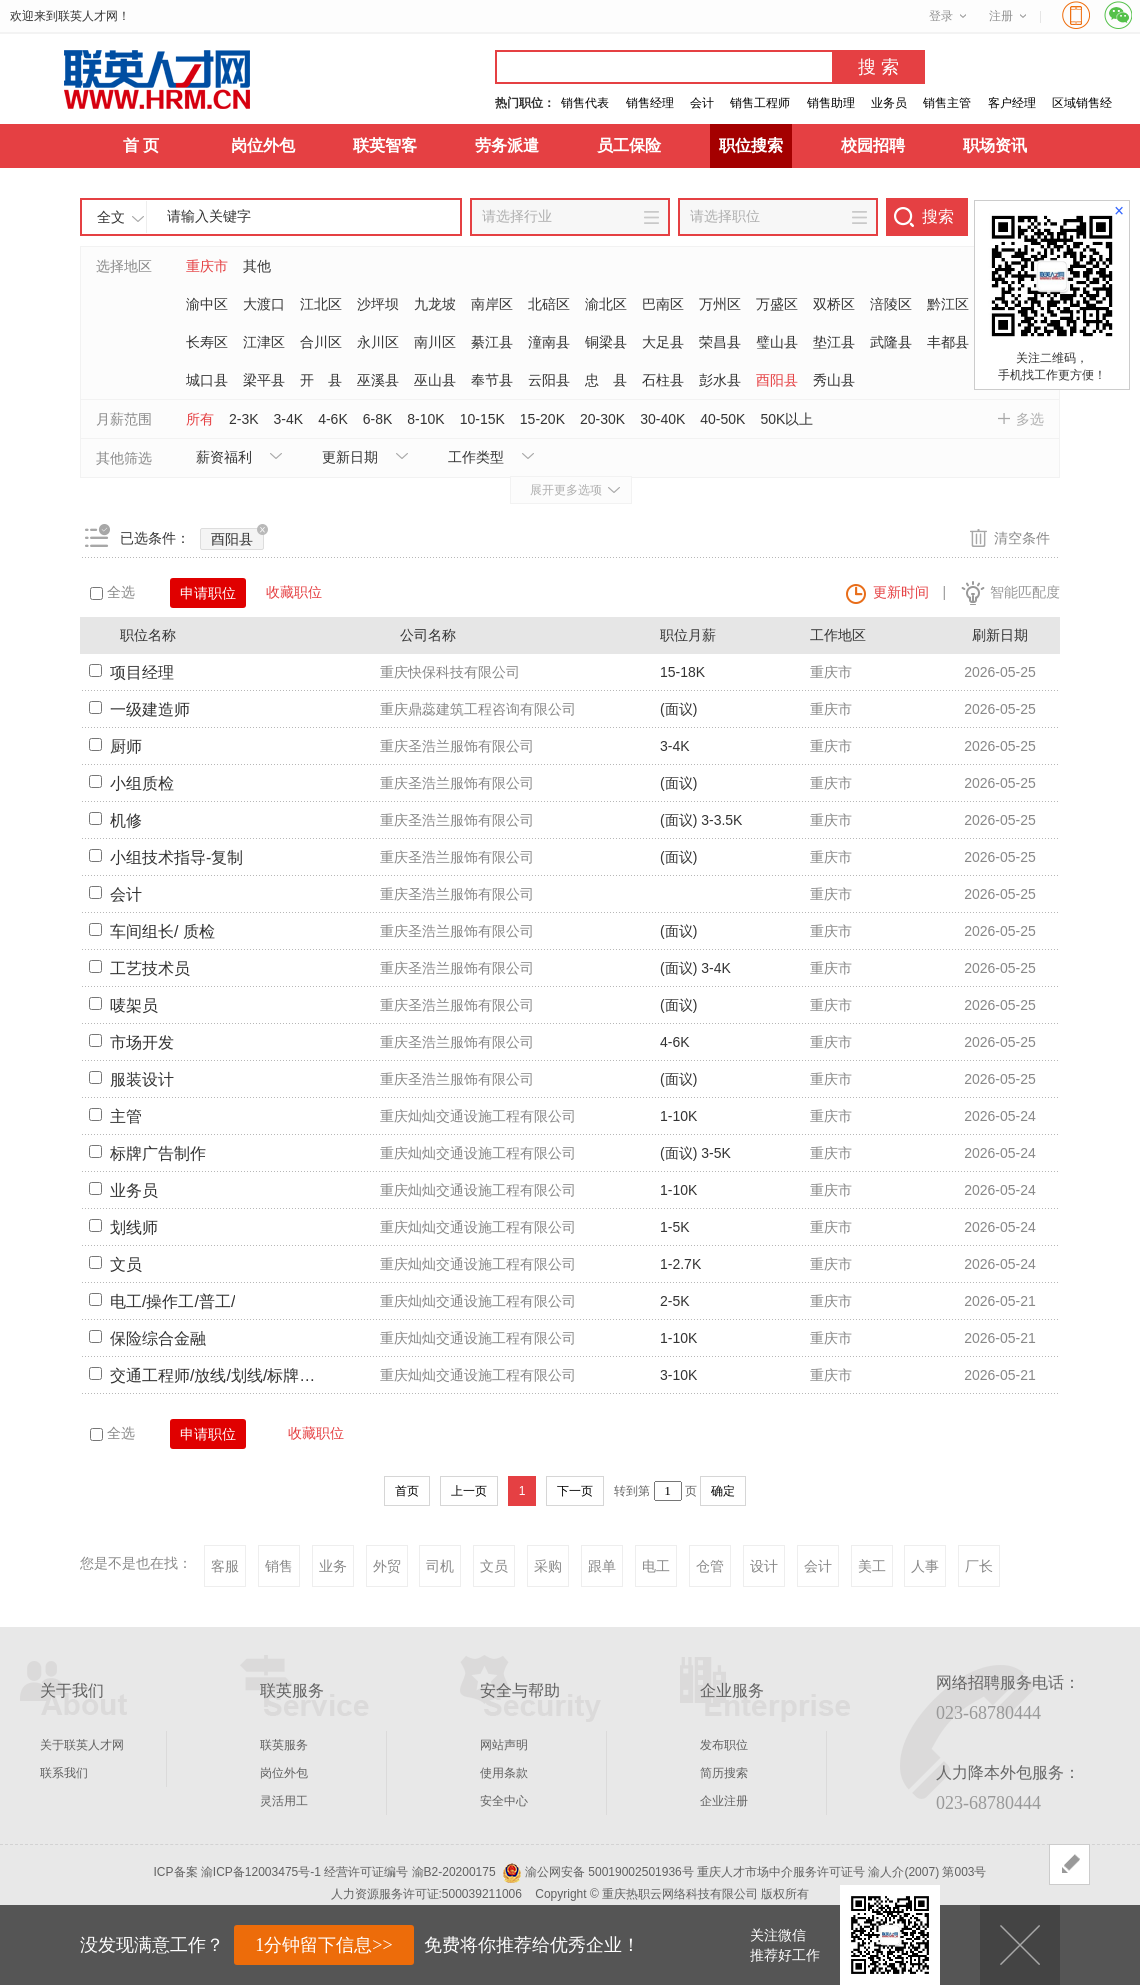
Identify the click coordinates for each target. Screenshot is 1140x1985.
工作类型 (476, 457)
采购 (548, 1566)
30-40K (662, 419)
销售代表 (585, 103)
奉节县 (492, 380)
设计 (764, 1566)
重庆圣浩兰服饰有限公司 (457, 746)
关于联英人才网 (82, 1745)
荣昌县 (720, 342)
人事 (925, 1566)
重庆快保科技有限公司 (450, 672)
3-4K (289, 419)
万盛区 (777, 304)
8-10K (425, 419)
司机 (440, 1566)
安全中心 (504, 1801)
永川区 (378, 342)
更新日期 (350, 457)
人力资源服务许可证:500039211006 (426, 1894)
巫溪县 (378, 380)
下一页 (575, 1491)
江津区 (264, 342)
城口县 (207, 380)
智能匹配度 (1025, 592)
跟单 (602, 1566)
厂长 (979, 1566)
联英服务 (284, 1745)
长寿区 (207, 342)
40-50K (722, 419)
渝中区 (207, 304)
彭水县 (720, 380)
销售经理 (650, 103)
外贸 (387, 1566)
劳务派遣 (507, 145)
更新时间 (901, 592)
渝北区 (606, 304)
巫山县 (435, 380)
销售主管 (947, 103)
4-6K (333, 419)
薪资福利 (224, 457)
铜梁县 (606, 342)
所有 (200, 419)
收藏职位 (294, 592)
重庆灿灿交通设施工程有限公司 (478, 1116)
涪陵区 (891, 304)
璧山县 (777, 342)
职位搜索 (751, 145)
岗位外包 (263, 145)
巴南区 (663, 304)
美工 (872, 1566)
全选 (112, 592)
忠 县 (606, 380)
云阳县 (549, 380)
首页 (407, 1491)
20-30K (602, 419)
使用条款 (504, 1773)
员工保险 (629, 145)
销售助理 (831, 103)
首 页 (141, 145)
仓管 (710, 1566)
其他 (257, 266)
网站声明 (504, 1745)
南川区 (435, 342)
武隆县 (891, 342)
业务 (333, 1566)
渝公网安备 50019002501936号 (609, 1872)
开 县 (321, 380)
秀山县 (834, 380)
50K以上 (786, 419)
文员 (494, 1566)
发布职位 (724, 1745)
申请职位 (208, 593)
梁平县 (264, 380)
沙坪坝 (378, 304)
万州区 (720, 304)
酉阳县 (777, 380)
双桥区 (834, 304)
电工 (656, 1566)
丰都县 (948, 342)
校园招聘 (873, 145)
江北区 (321, 304)
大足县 (663, 342)
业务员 (889, 103)
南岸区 (492, 304)
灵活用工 (284, 1801)
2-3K (244, 419)
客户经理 (1012, 103)
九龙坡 (435, 304)
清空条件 (1022, 538)
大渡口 (264, 304)
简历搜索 (724, 1773)
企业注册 (724, 1801)
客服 (225, 1566)
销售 (279, 1566)
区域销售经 (1082, 103)
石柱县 (663, 380)
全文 (111, 217)
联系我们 (64, 1773)
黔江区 (948, 304)
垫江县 (834, 342)
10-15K (482, 419)
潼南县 (549, 342)
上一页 (469, 1491)
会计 (702, 103)
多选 (1030, 419)
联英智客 (385, 145)
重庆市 (207, 266)
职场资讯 (995, 145)
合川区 (321, 342)
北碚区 (549, 304)
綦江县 (492, 342)
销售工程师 (760, 103)
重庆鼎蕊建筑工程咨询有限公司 (478, 709)
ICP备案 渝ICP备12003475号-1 (237, 1872)
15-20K (542, 419)
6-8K (378, 419)
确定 (723, 1491)
